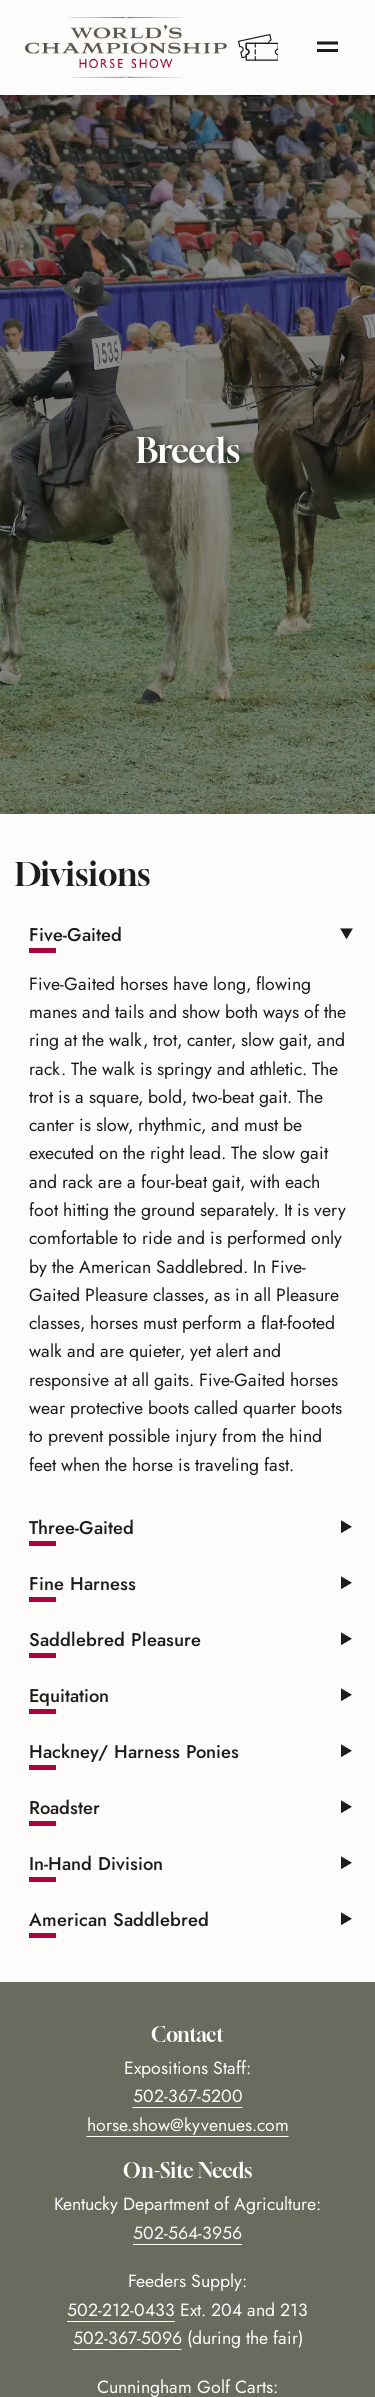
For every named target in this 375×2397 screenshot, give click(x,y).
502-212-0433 (121, 2310)
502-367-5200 (188, 2096)
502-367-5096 (127, 2338)
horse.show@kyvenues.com (188, 2125)
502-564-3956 (187, 2233)
